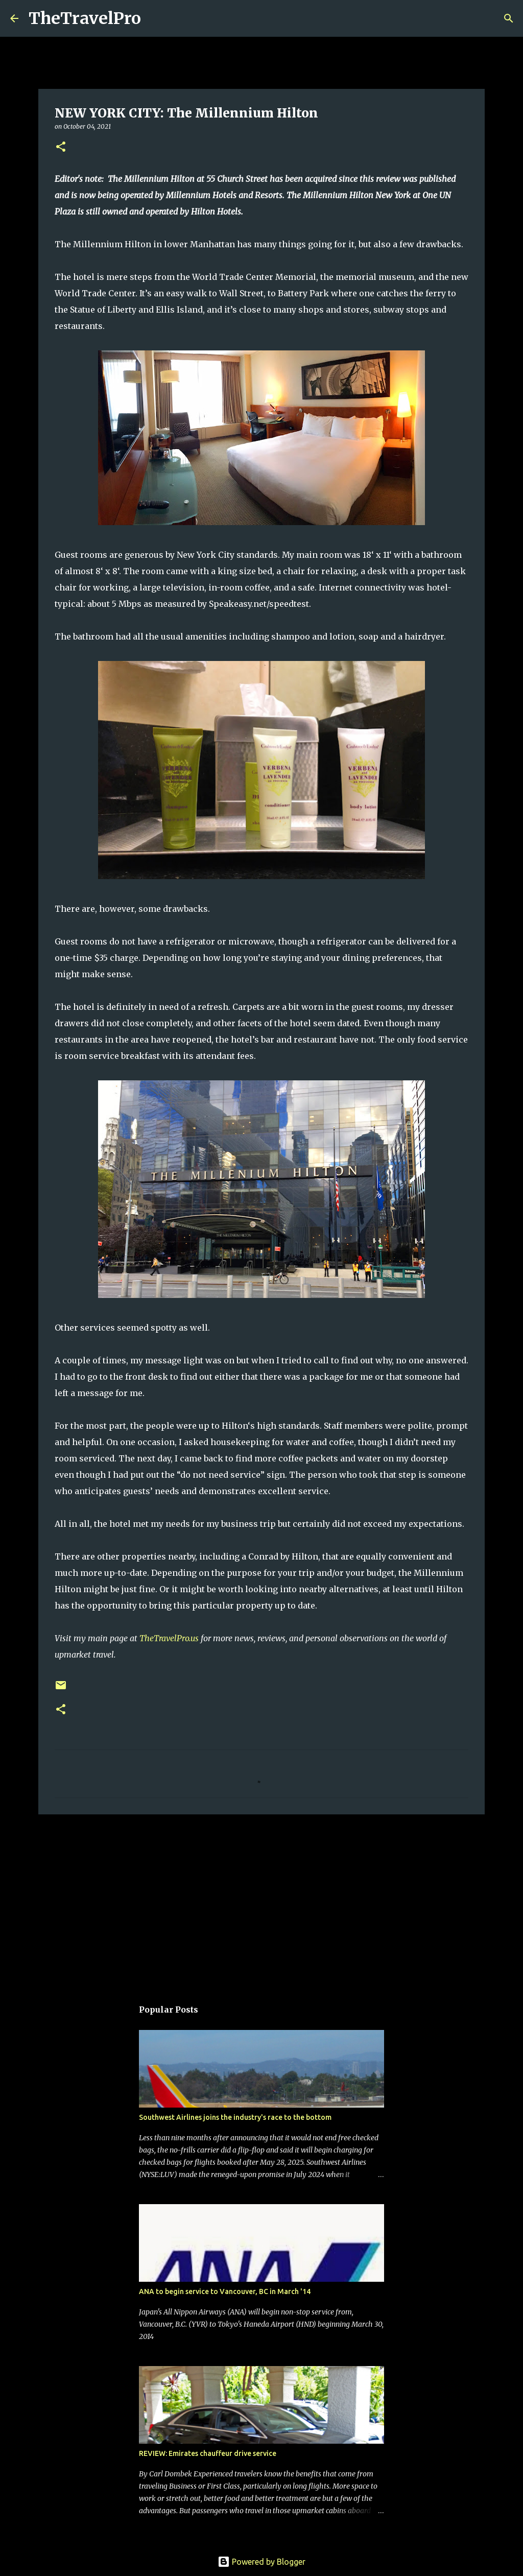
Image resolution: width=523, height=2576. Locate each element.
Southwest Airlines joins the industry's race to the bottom (235, 2117)
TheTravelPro (85, 18)
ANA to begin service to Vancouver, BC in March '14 (225, 2291)
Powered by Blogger (261, 2561)
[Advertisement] (261, 1901)
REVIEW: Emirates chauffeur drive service (207, 2453)
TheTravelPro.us (169, 1638)
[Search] (155, 18)
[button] (61, 147)
